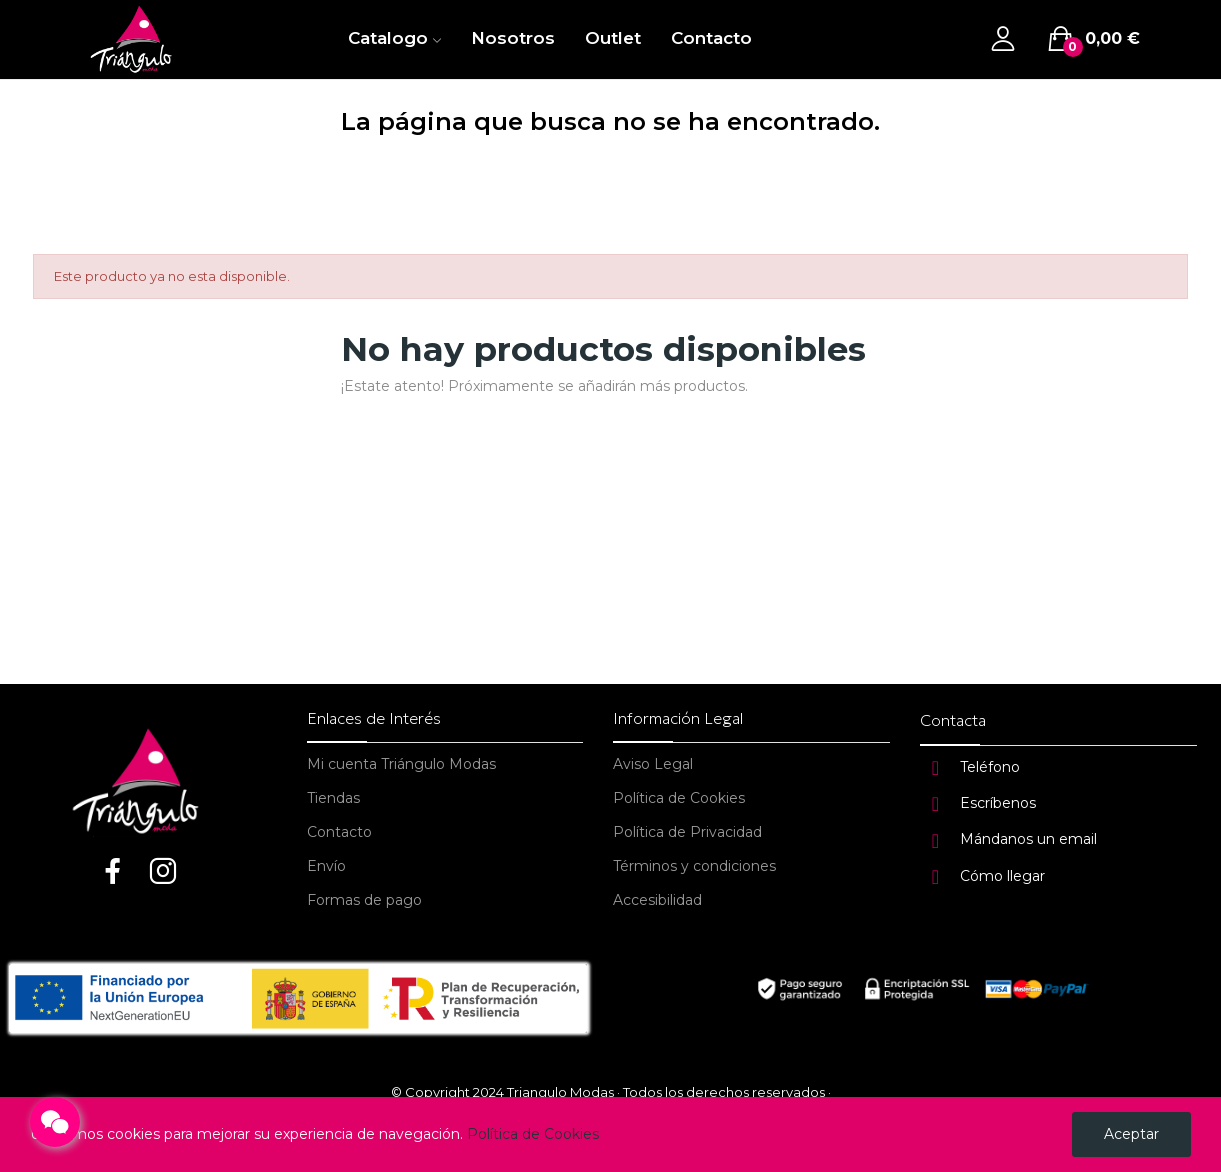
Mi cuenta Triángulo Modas (401, 764)
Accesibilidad (657, 900)
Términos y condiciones (694, 866)
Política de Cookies (679, 798)
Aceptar (1131, 1134)
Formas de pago (364, 900)
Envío (326, 866)
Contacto (339, 832)
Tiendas (333, 798)
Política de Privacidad (687, 832)
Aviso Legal (653, 764)
